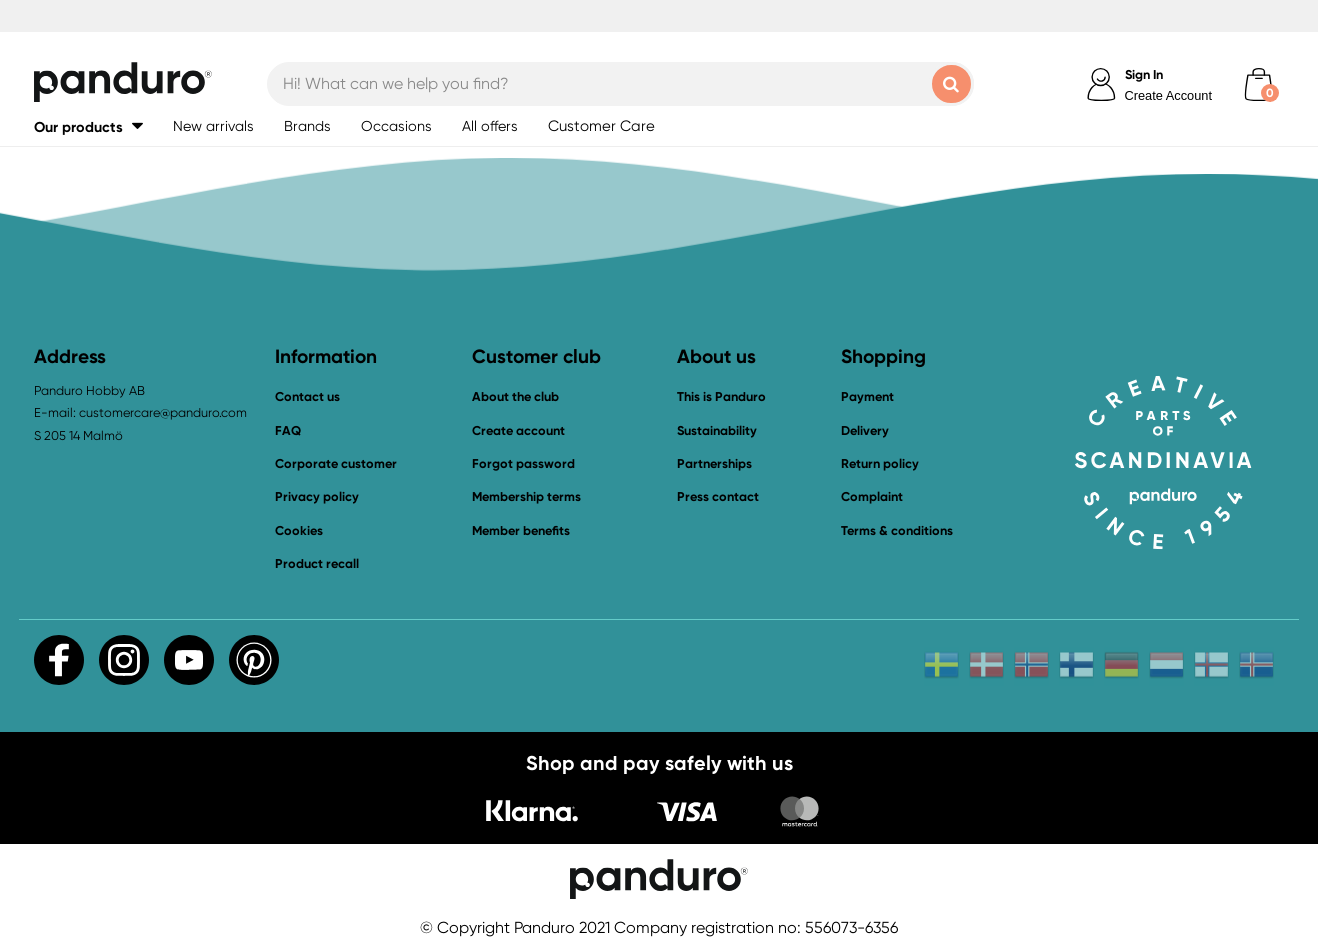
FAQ (288, 430)
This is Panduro (721, 396)
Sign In (1144, 74)
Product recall (317, 563)
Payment (867, 396)
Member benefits (521, 530)
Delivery (865, 430)
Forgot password (523, 463)
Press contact (718, 496)
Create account (518, 430)
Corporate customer (336, 463)
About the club (515, 396)
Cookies (299, 531)
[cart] (1258, 84)
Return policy (880, 463)
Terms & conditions (897, 530)
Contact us (307, 396)
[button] (88, 126)
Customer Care (601, 126)
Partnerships (714, 463)
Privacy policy (317, 496)
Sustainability (717, 430)
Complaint (872, 496)
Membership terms (526, 496)
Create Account (1169, 95)
